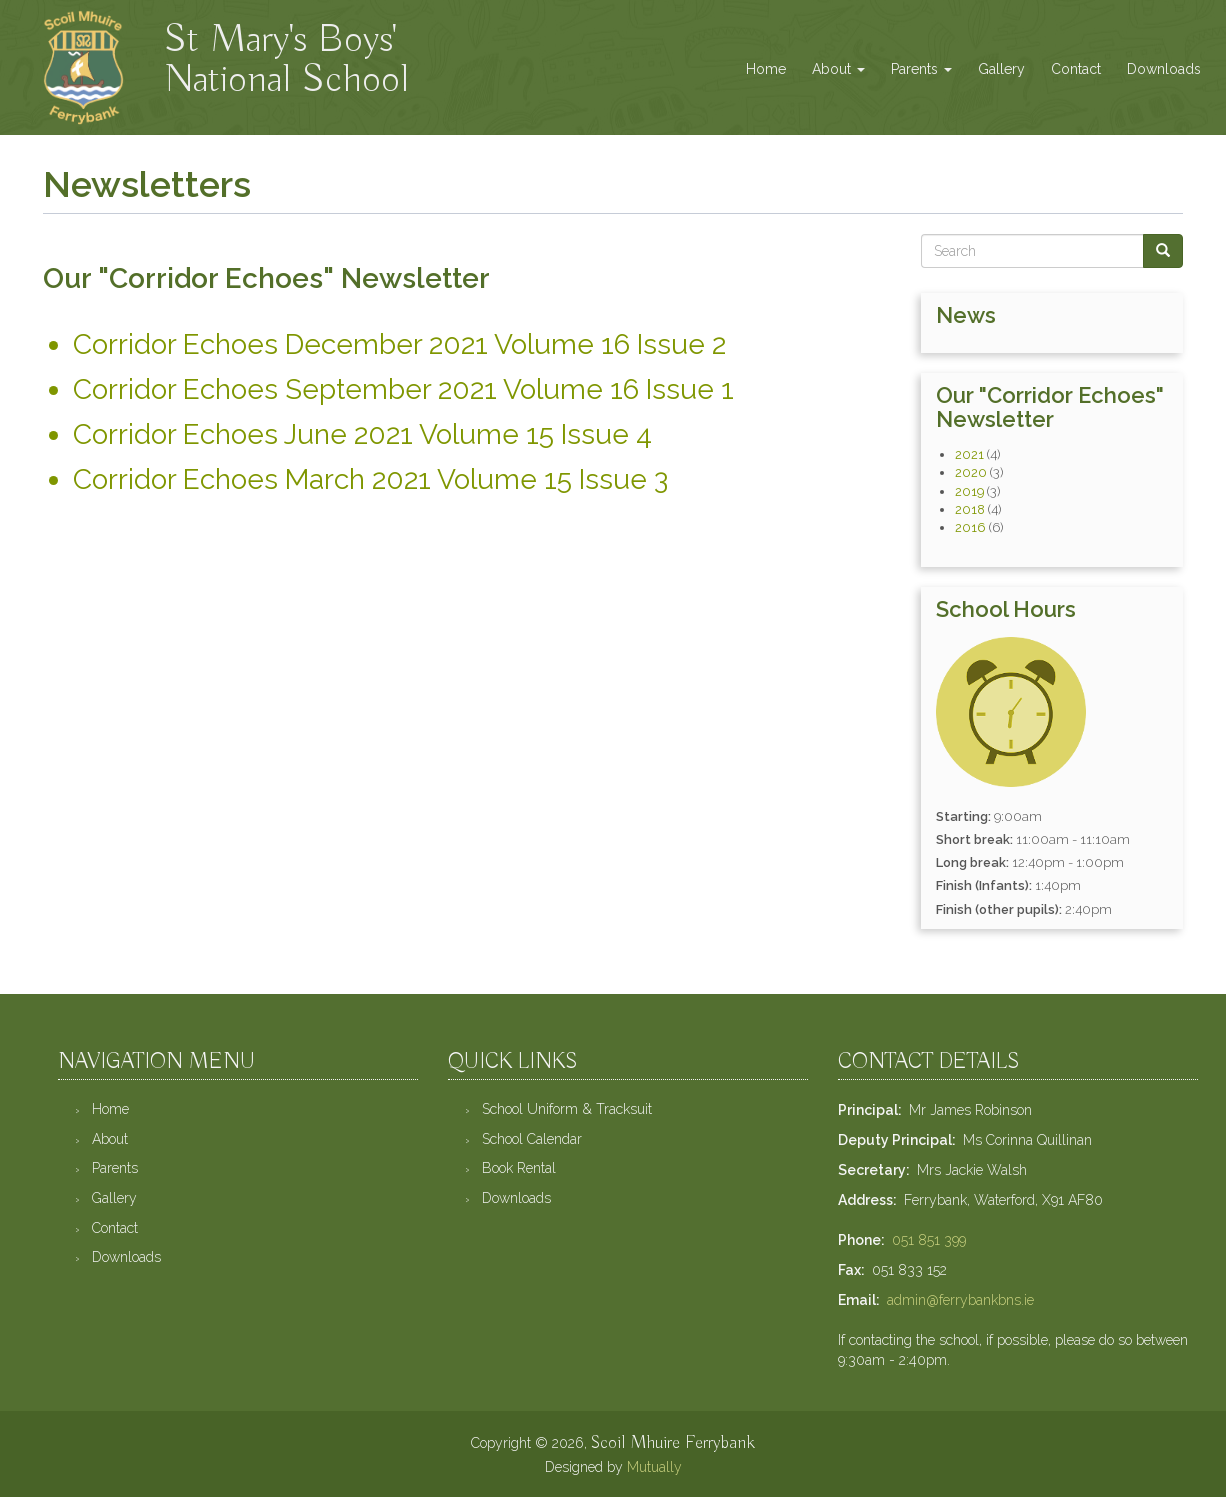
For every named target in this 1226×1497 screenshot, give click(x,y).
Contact (1076, 69)
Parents (921, 69)
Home (766, 69)
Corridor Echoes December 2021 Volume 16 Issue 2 (399, 344)
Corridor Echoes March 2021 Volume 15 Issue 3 (370, 479)
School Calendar (532, 1139)
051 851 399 (929, 1240)
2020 (971, 472)
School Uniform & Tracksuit (567, 1109)
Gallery (1001, 69)
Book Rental (519, 1168)
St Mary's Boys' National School (286, 37)
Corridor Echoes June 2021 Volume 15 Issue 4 (362, 434)
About (838, 69)
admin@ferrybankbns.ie (960, 1300)
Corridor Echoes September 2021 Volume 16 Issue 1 (403, 389)
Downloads (1164, 69)
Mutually (654, 1467)
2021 (969, 454)
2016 (970, 527)
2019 (969, 491)
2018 (970, 509)
